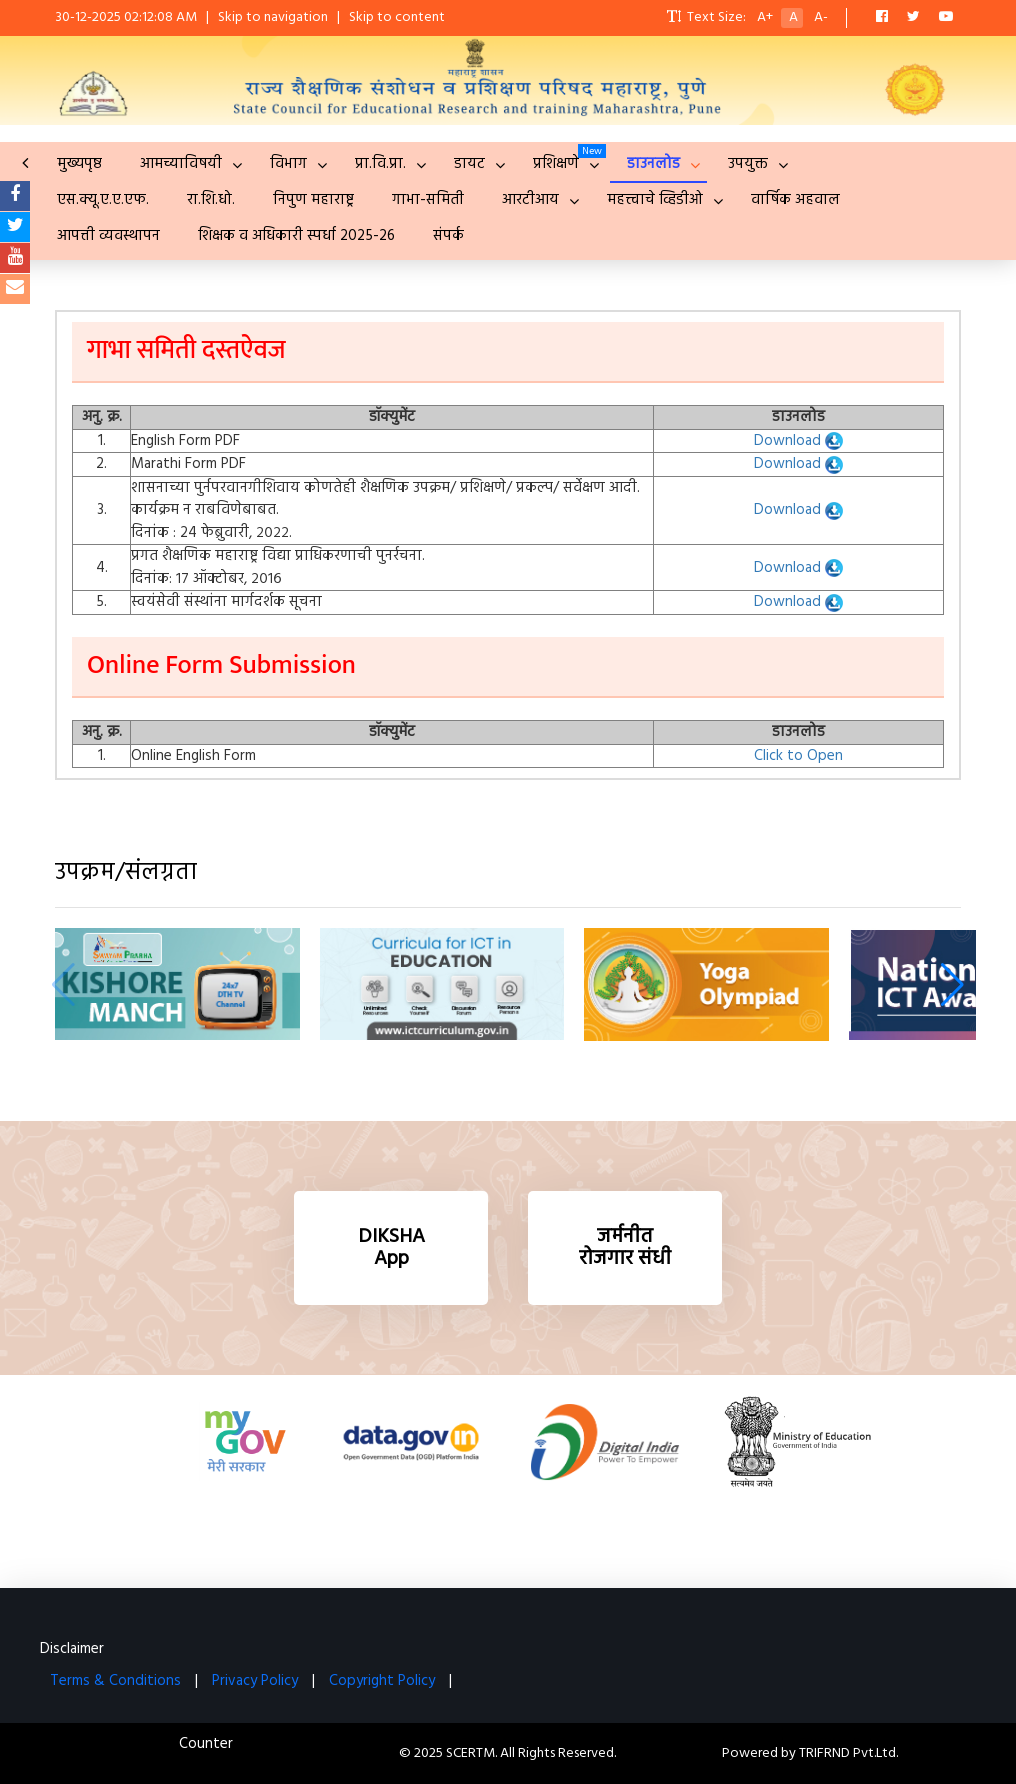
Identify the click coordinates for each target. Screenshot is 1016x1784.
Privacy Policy (255, 1681)
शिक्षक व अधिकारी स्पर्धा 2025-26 (296, 236)
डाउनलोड (653, 164)
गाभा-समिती (428, 200)
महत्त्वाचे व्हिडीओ (655, 200)
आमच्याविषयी (181, 164)
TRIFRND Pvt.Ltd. (848, 1753)
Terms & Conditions (115, 1681)
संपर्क (448, 236)
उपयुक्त (748, 164)
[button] (952, 985)
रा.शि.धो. (211, 200)
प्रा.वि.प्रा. (380, 164)
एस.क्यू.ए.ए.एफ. (103, 200)
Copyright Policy (382, 1681)
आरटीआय (530, 200)
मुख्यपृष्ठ (79, 164)
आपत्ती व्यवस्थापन (108, 236)
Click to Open (798, 756)
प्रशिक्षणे (556, 164)
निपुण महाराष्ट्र (313, 200)
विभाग (288, 164)
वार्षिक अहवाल (795, 200)
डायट (469, 164)
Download (798, 441)
